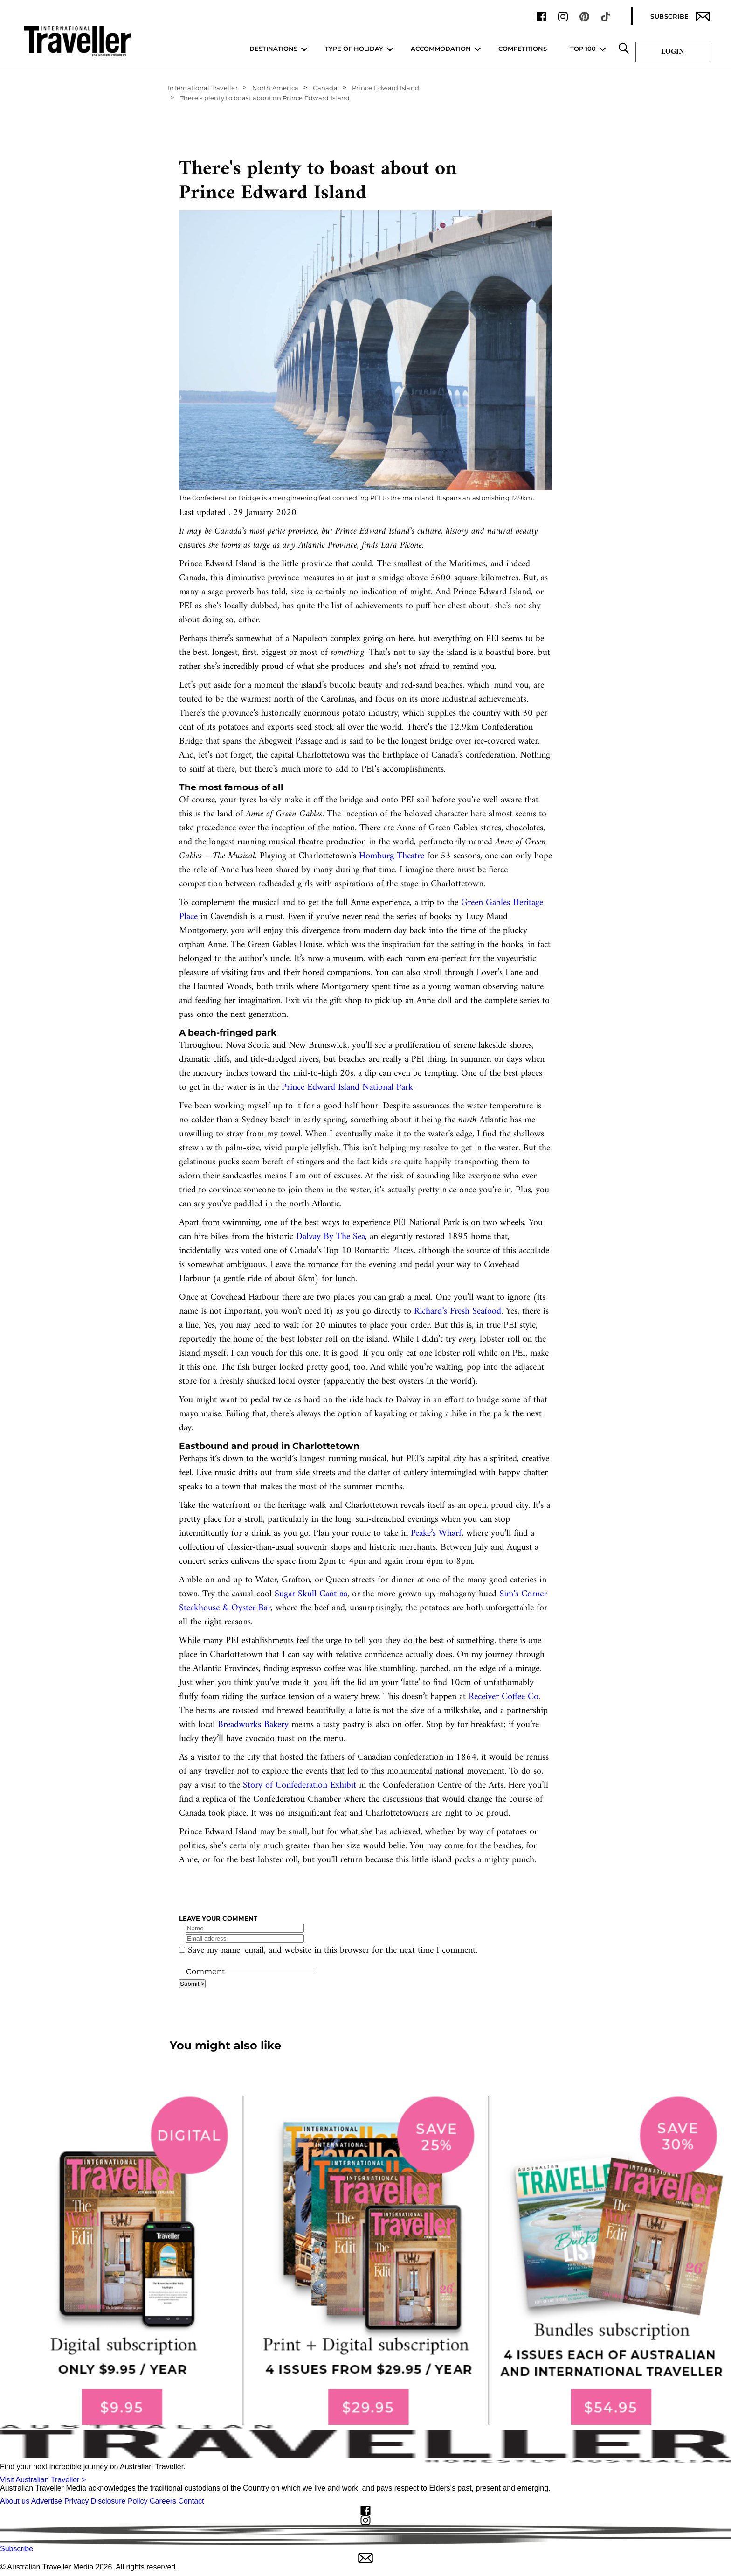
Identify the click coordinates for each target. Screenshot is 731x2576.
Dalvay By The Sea (330, 1237)
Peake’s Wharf (436, 1533)
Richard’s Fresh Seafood (457, 1311)
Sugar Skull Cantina (311, 1594)
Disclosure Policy (119, 2501)
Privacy (76, 2501)
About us (14, 2501)
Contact (191, 2501)
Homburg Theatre (391, 856)
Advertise (46, 2501)
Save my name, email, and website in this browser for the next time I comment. (332, 1950)
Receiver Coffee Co (503, 1697)
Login (672, 51)
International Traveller (203, 87)
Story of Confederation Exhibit (299, 1785)
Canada (325, 87)
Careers (163, 2501)
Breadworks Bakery (253, 1725)
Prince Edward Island (385, 87)
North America (275, 87)
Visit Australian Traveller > (43, 2480)
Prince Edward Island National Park (347, 1087)
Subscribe (680, 16)
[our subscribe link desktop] (365, 2260)
